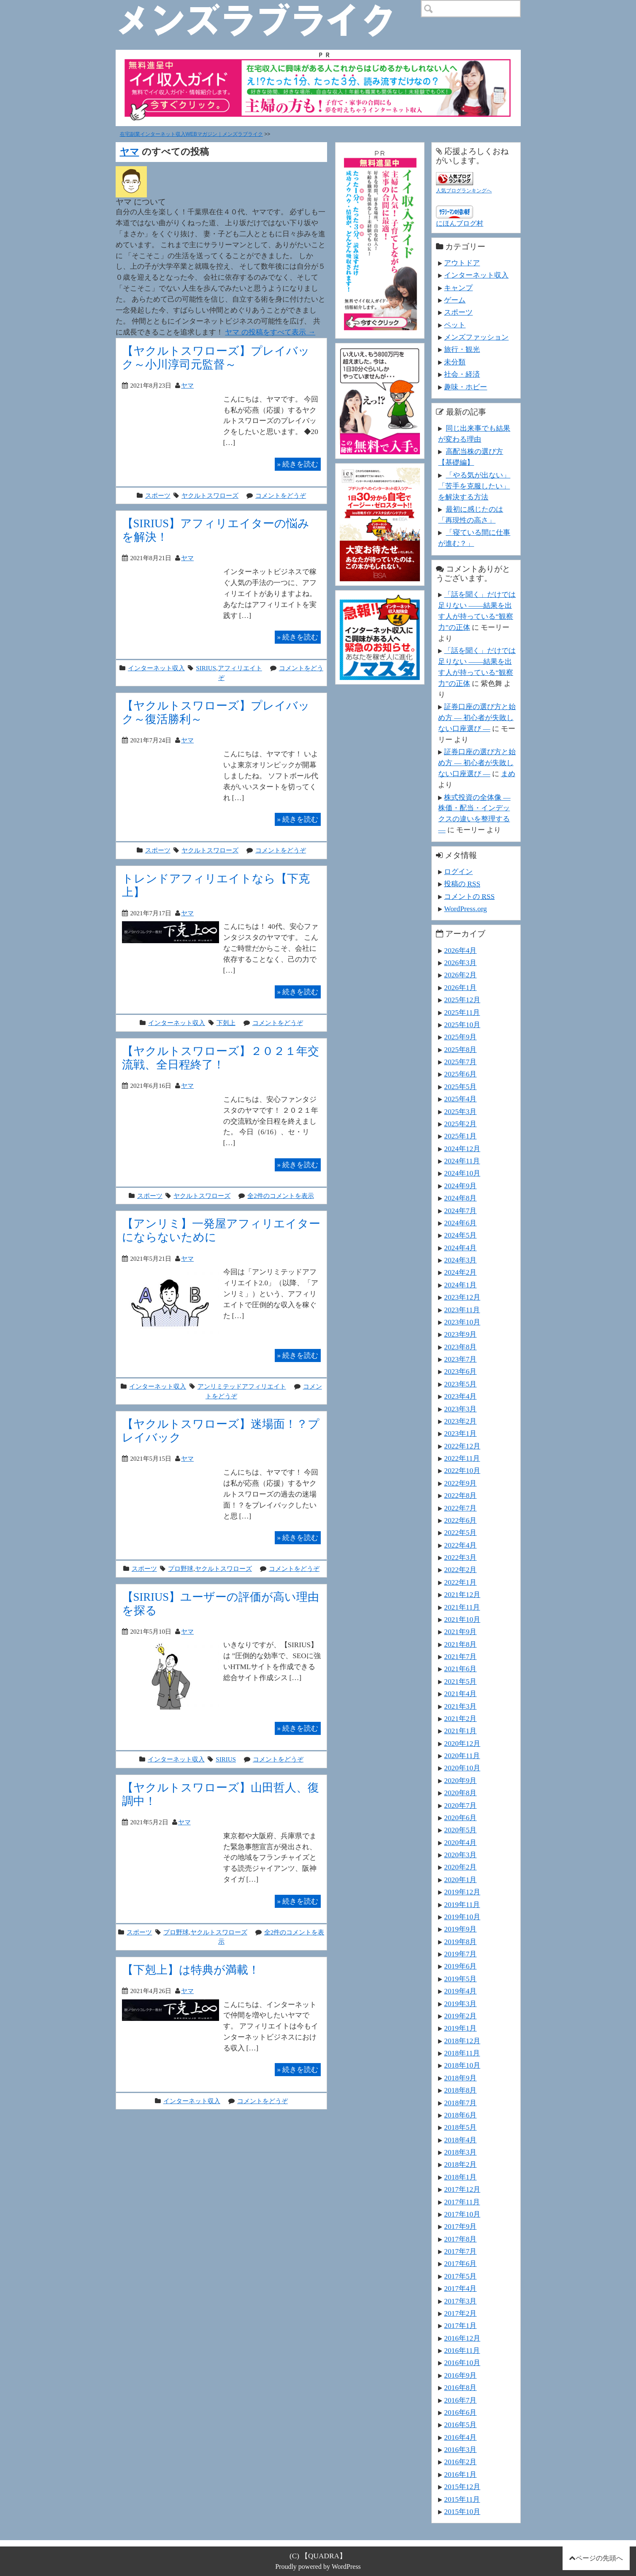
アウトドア (462, 263)
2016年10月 (462, 2362)
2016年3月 (460, 2449)
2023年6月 (460, 1371)
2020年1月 (460, 1879)
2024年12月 (462, 1148)
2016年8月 (460, 2387)
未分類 (454, 362)
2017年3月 (460, 2301)
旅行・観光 (462, 349)
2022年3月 (460, 1557)
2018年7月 (460, 2103)
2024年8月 (460, 1198)
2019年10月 (462, 1917)
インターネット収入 (156, 668)
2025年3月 (460, 1111)
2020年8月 (460, 1792)
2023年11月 (462, 1310)
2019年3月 (460, 2003)
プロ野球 (180, 1568)
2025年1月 (460, 1136)
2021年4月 (460, 1693)
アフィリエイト (240, 668)
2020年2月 (460, 1867)
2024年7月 (460, 1210)
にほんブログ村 (459, 223)
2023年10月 (462, 1322)
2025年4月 (460, 1099)
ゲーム (454, 300)
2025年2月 (460, 1124)
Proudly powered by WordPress (318, 2566)
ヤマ (129, 151)
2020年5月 (460, 1830)
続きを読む (298, 464)
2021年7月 (460, 1656)
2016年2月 (460, 2461)
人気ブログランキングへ (464, 190)
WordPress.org (465, 908)
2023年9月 (460, 1334)
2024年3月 (460, 1260)
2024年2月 (460, 1272)
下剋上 (226, 1023)
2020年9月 (460, 1780)
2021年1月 (460, 1730)
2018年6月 (460, 2115)
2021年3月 (460, 1706)
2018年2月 (460, 2164)
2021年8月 (460, 1644)
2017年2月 (460, 2313)
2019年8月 (460, 1941)
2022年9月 (460, 1483)
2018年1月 (460, 2177)
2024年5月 (460, 1235)
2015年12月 (462, 2486)
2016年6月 (460, 2412)
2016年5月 (460, 2424)
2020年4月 (460, 1842)
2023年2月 (460, 1421)
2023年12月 (462, 1297)
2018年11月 (462, 2053)
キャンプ (458, 287)
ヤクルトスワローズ (209, 495)
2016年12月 (462, 2338)
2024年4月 (460, 1248)
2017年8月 (460, 2239)
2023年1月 (460, 1433)
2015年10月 (462, 2511)
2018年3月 (460, 2152)
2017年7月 (460, 2251)
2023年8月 (460, 1347)
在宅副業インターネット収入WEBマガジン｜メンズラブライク (191, 134)
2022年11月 (462, 1458)
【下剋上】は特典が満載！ (191, 1969)
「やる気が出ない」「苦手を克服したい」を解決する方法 (474, 486)
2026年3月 (460, 962)
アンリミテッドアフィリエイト (242, 1386)
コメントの (469, 896)
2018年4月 (460, 2140)
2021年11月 (462, 1607)
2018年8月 (460, 2090)
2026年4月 (460, 950)
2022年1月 (460, 1582)
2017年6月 (460, 2263)
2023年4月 (460, 1396)
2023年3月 (460, 1409)
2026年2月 (460, 975)
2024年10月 (462, 1173)
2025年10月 (462, 1024)
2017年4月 (460, 2288)
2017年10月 (462, 2214)
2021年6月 (460, 1668)
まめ (508, 773)
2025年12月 (462, 999)
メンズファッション (476, 337)
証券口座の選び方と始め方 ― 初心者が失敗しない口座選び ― (477, 717)
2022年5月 (460, 1532)
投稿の (462, 883)
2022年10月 (462, 1470)
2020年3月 (460, 1854)
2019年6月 (460, 1966)
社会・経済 (462, 374)
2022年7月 (460, 1508)
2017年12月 (462, 2189)
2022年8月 (460, 1495)
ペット (454, 325)
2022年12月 (462, 1446)
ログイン (458, 871)
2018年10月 (462, 2065)
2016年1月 (460, 2474)
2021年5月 (460, 1681)
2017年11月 (462, 2202)
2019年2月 (460, 2016)
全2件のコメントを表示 (280, 1195)
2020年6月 (460, 1817)
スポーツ (158, 495)
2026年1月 (460, 987)
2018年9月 (460, 2078)
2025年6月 (460, 1074)
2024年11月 (462, 1161)
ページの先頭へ (599, 2558)
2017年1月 (460, 2325)
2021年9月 (460, 1631)
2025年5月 (460, 1086)
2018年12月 (462, 2041)
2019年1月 (460, 2028)
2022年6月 (460, 1520)
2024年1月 (460, 1285)
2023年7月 (460, 1359)
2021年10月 (462, 1619)
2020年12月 (462, 1743)
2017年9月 (460, 2226)
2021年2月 (460, 1718)
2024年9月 (460, 1186)
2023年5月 (460, 1384)
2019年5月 (460, 1979)
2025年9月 (460, 1037)
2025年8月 (460, 1049)
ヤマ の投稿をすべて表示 (270, 332)
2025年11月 (462, 1012)
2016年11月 (462, 2350)
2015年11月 (462, 2499)
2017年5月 (460, 2276)
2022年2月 (460, 1569)
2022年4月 (460, 1545)
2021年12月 (462, 1594)
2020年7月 (460, 1805)
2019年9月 (460, 1929)
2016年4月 (460, 2437)
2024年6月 (460, 1223)
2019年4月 (460, 1991)
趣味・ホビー (465, 387)
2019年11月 (462, 1904)
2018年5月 (460, 2127)
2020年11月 (462, 1755)
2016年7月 (460, 2400)
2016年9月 (460, 2375)
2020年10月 (462, 1768)
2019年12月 (462, 1892)
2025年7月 (460, 1061)
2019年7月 (460, 1954)
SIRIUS (206, 668)
